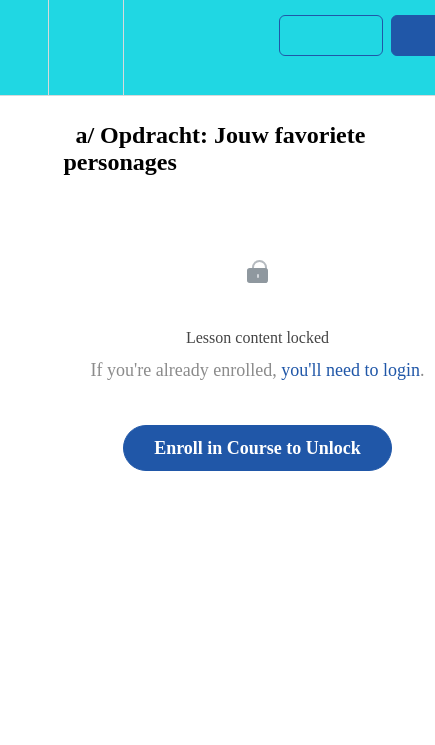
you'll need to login (350, 370)
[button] (24, 47)
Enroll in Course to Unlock (257, 448)
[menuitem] (85, 47)
